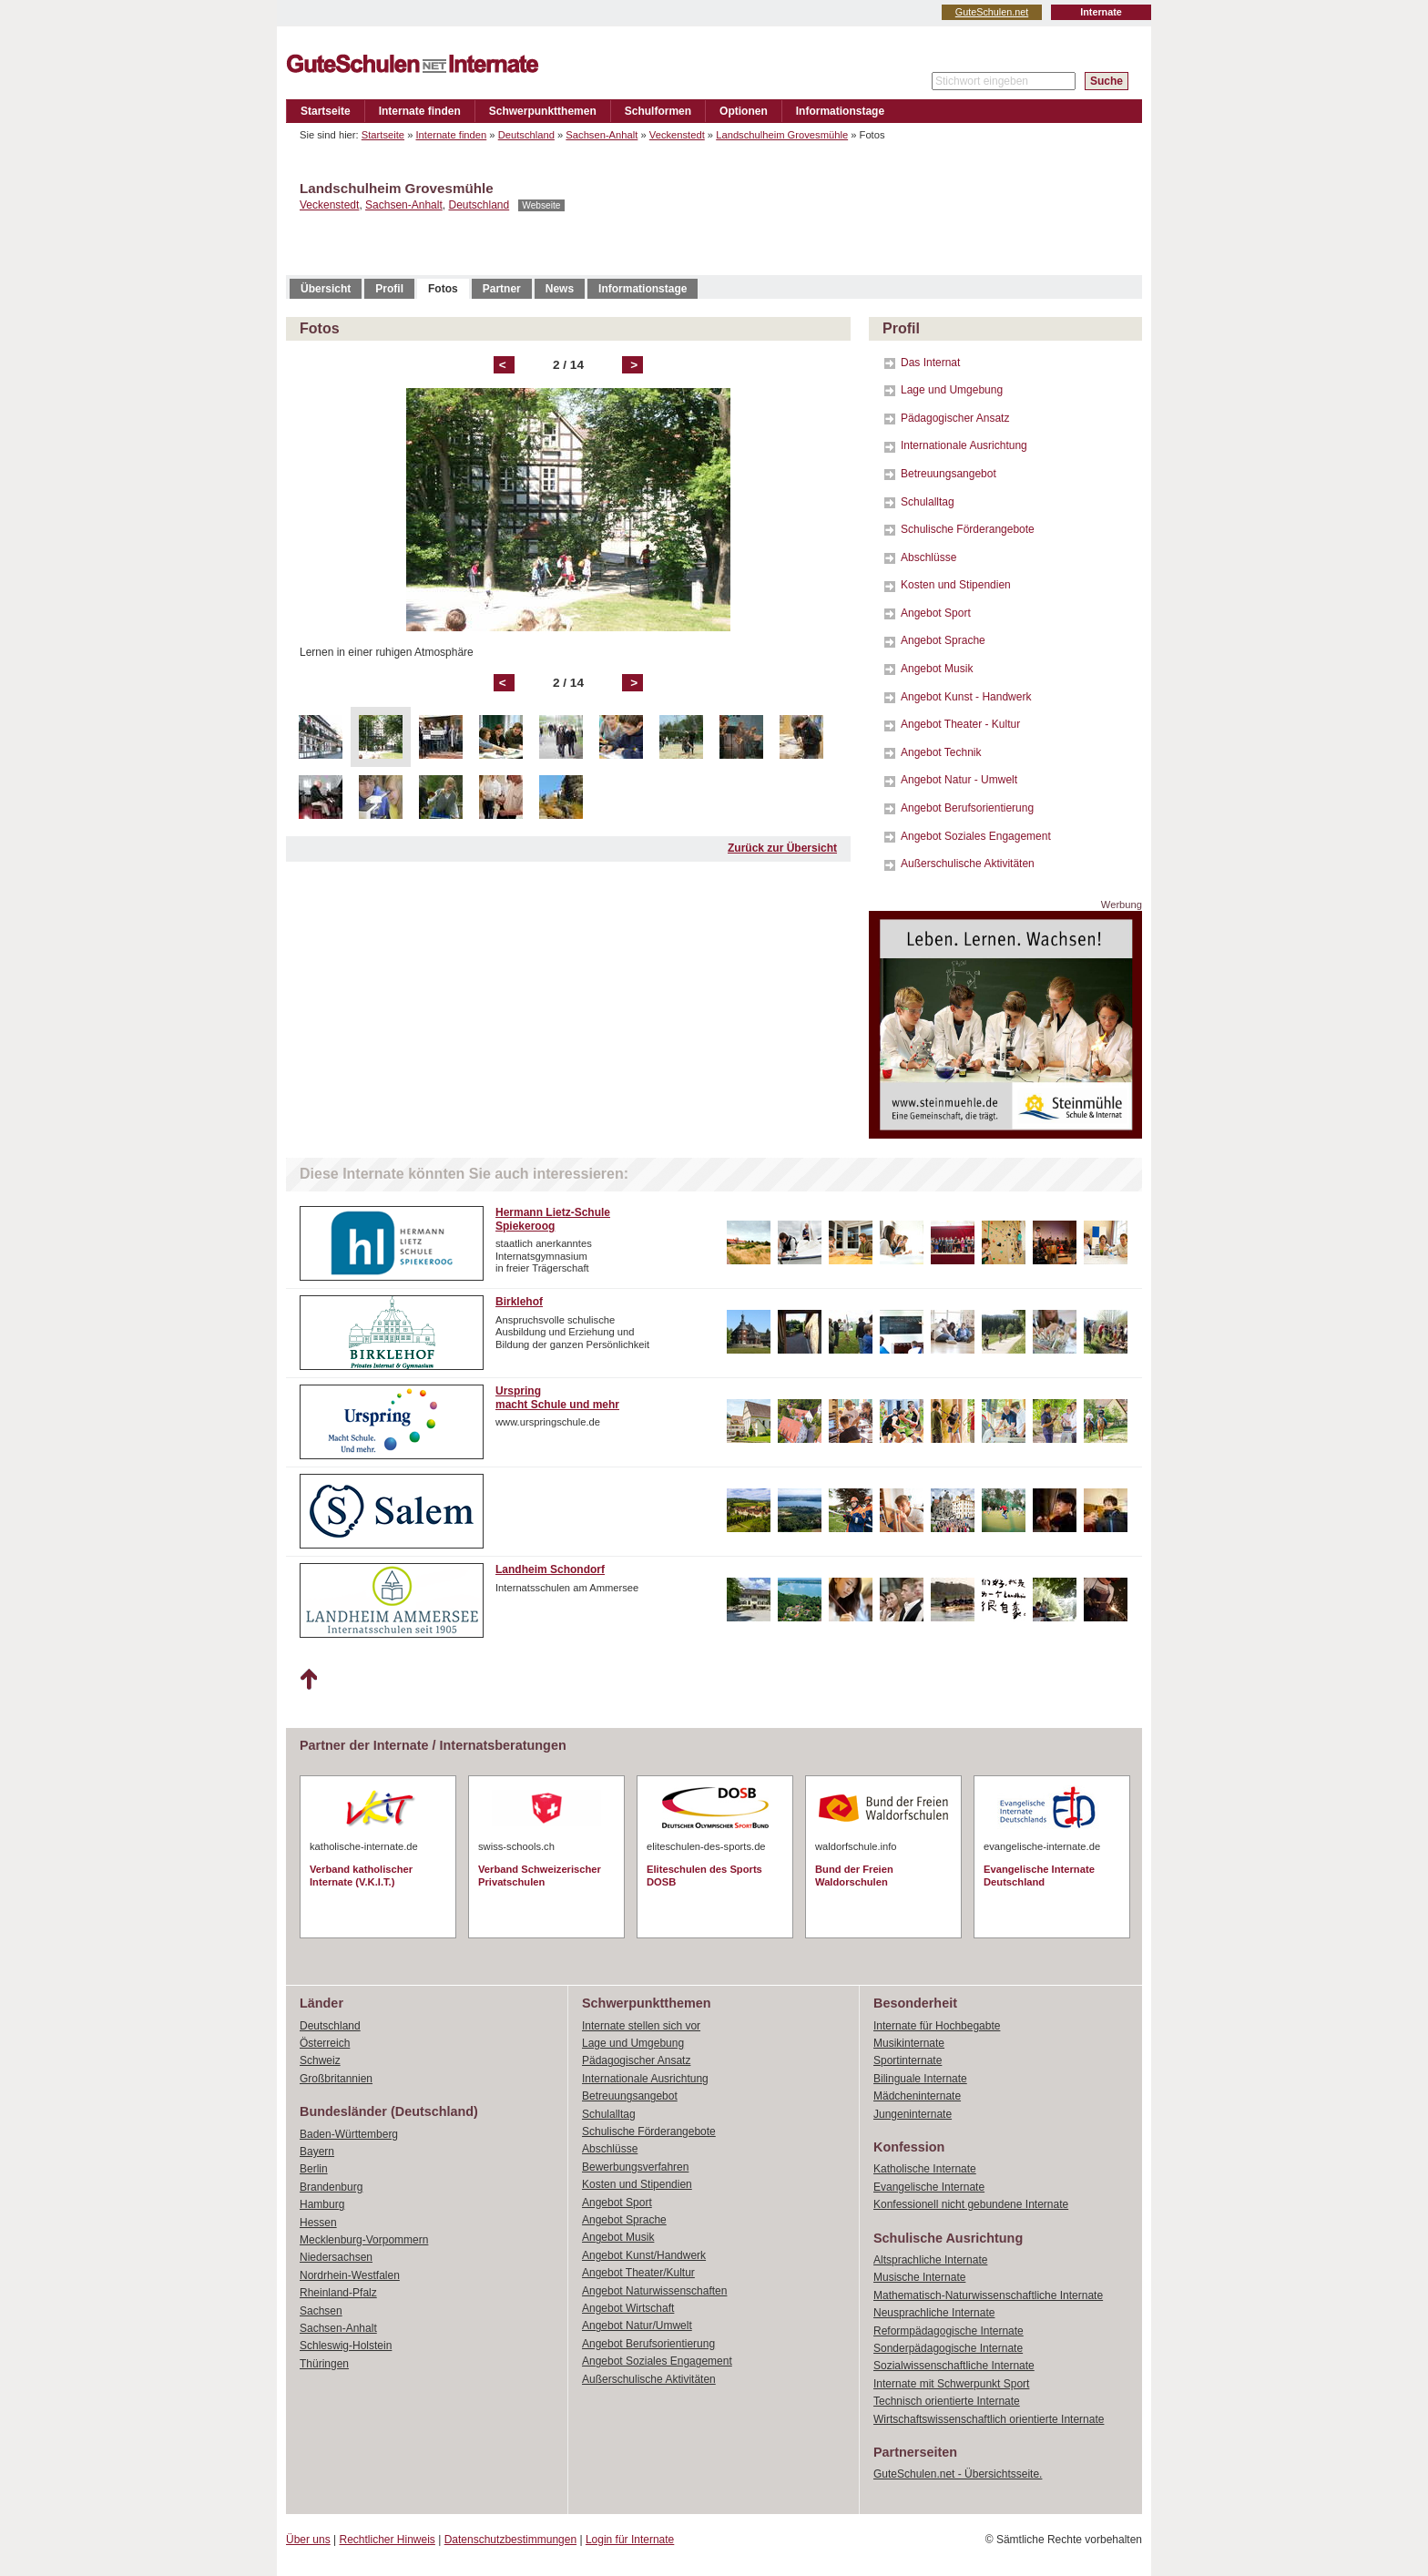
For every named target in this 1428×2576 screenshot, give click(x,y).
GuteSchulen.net (991, 11)
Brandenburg (331, 2187)
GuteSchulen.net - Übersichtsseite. (957, 2474)
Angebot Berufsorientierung (967, 808)
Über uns (308, 2539)
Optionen (743, 111)
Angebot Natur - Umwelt (959, 779)
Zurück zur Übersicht (782, 848)
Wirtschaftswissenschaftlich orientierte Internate (988, 2419)
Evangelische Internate (928, 2187)
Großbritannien (336, 2078)
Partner (502, 288)
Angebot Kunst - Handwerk (966, 696)
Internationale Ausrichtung (964, 445)
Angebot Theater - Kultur (960, 724)
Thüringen (324, 2363)
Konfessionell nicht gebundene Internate (970, 2204)
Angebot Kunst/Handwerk (644, 2255)
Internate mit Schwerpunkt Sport (951, 2383)
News (560, 288)
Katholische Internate (924, 2168)
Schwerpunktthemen (543, 111)
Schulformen (658, 111)
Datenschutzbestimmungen (510, 2539)
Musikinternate (908, 2043)
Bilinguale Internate (920, 2078)
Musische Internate (919, 2277)
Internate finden (420, 111)
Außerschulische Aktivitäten (968, 863)
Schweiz (320, 2060)
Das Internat (930, 362)
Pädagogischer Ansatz (955, 418)
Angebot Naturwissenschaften (654, 2291)
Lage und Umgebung (952, 389)
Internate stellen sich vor (641, 2025)
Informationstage (840, 111)
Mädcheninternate (917, 2096)
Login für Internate (630, 2539)
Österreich (325, 2043)
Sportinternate (907, 2060)
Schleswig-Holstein (346, 2345)
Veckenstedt (677, 134)
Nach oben (308, 1680)
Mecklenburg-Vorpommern (364, 2240)
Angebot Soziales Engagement (976, 836)
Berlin (314, 2168)
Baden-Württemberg (349, 2134)
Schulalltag (927, 502)
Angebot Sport (936, 613)
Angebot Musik (937, 668)
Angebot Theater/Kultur (638, 2272)
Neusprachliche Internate (933, 2312)
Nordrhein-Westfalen (350, 2275)
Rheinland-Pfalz (338, 2292)
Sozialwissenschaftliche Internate (954, 2365)
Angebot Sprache (943, 640)
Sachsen (321, 2311)
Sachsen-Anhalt (602, 134)
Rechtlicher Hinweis (387, 2539)
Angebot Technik (941, 752)
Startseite (326, 111)
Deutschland (526, 134)
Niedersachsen (336, 2257)
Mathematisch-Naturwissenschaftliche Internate (988, 2295)
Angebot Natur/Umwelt (637, 2325)
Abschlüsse (928, 557)
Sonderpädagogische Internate (948, 2348)
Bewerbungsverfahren (635, 2167)
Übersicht (326, 288)
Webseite (541, 205)
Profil (389, 288)
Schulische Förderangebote (968, 529)
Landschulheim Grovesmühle (782, 134)
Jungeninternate (912, 2114)
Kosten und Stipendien (956, 584)
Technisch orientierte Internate (946, 2401)
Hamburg (322, 2204)
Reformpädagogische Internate (948, 2331)
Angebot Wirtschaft (628, 2308)
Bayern (317, 2151)
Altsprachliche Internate (930, 2260)
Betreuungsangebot (948, 473)
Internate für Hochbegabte (936, 2025)
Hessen (318, 2222)
